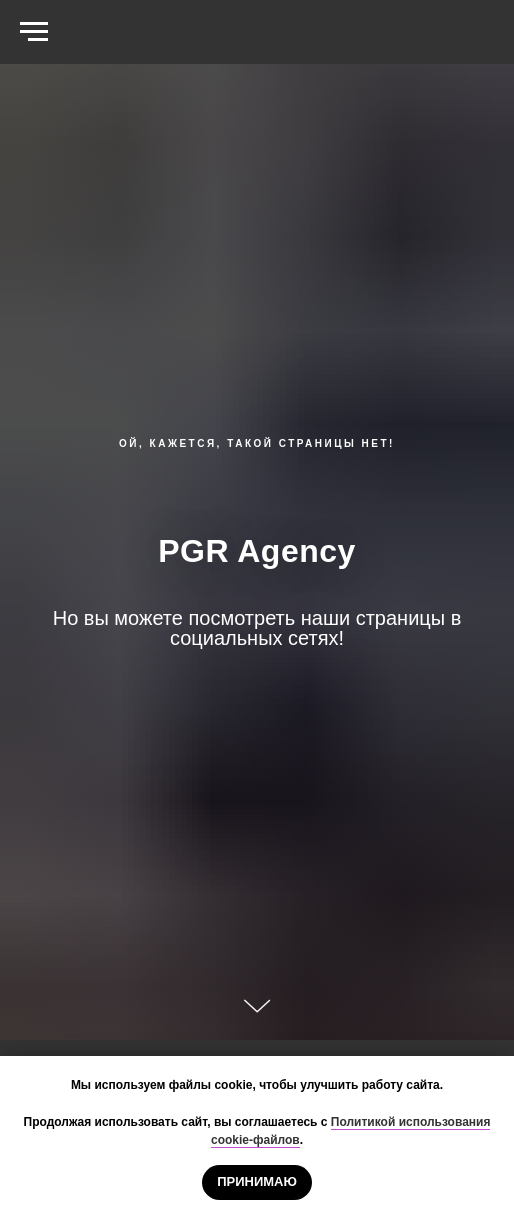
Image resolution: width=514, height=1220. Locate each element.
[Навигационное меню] (34, 32)
